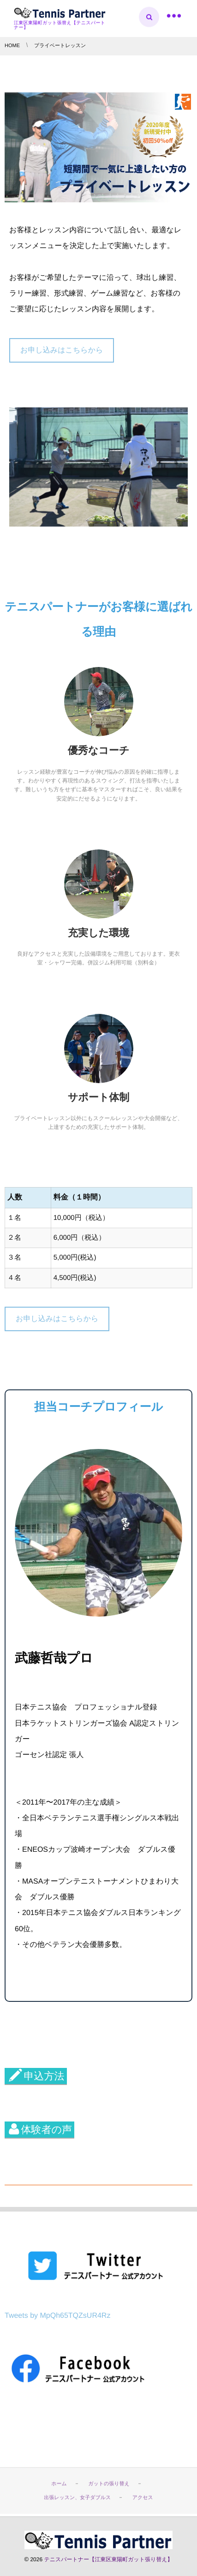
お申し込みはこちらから (61, 350)
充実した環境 (98, 933)
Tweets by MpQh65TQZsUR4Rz (57, 2316)
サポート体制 (99, 1097)
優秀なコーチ (99, 750)
